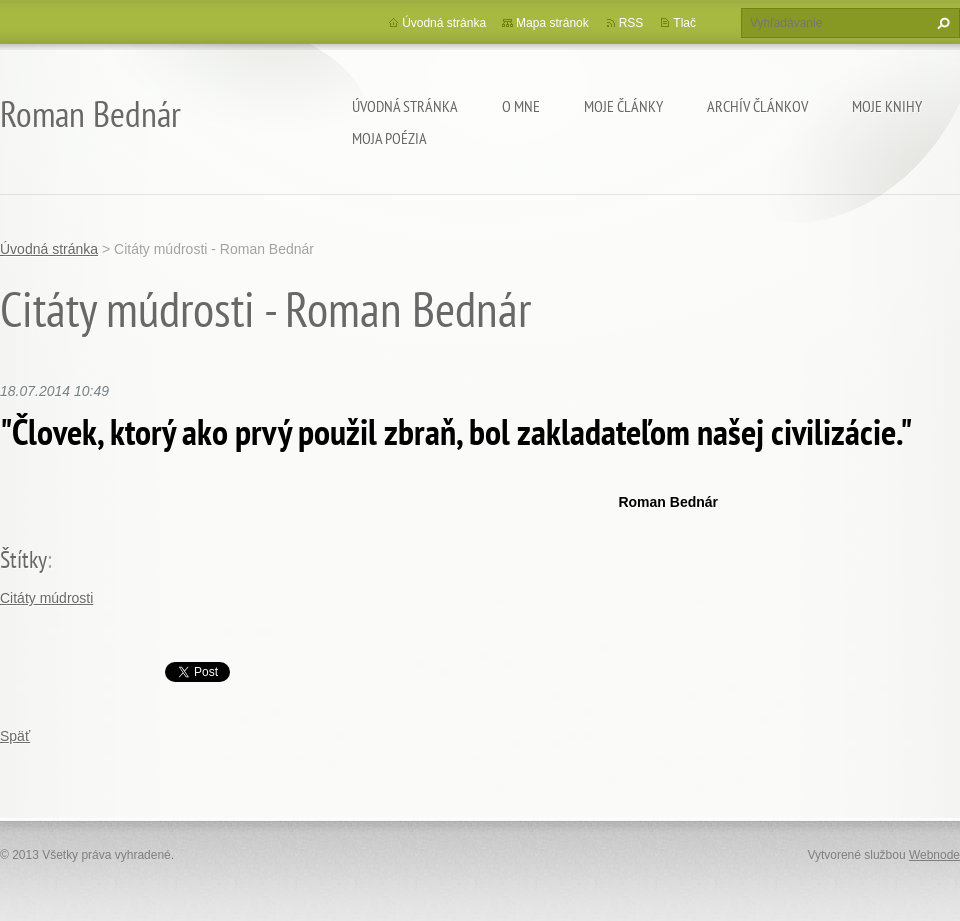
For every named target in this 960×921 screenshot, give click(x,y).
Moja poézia (389, 138)
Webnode (934, 855)
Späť (15, 736)
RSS (631, 23)
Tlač (684, 23)
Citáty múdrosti (46, 598)
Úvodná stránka (405, 106)
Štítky (23, 559)
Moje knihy (887, 106)
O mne (521, 106)
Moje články (623, 106)
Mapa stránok (552, 23)
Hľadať (941, 23)
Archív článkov (757, 106)
